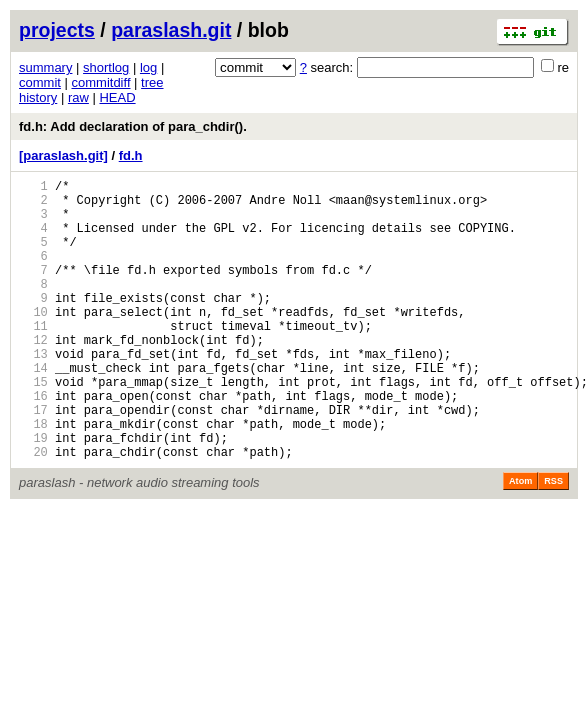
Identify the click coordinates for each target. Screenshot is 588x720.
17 (33, 460)
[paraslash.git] (63, 155)
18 (33, 477)
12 (33, 375)
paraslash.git (171, 30)
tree (152, 82)
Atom (520, 541)
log (148, 67)
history (38, 97)
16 (33, 443)
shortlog (106, 67)
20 (33, 511)
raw (78, 97)
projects (57, 30)
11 (33, 358)
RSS (553, 541)
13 (33, 392)
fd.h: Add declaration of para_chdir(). (133, 126)
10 (33, 341)
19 (33, 494)
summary (45, 67)
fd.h (131, 155)
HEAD (117, 97)
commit (40, 82)
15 (33, 426)
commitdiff (101, 82)
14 (33, 409)
